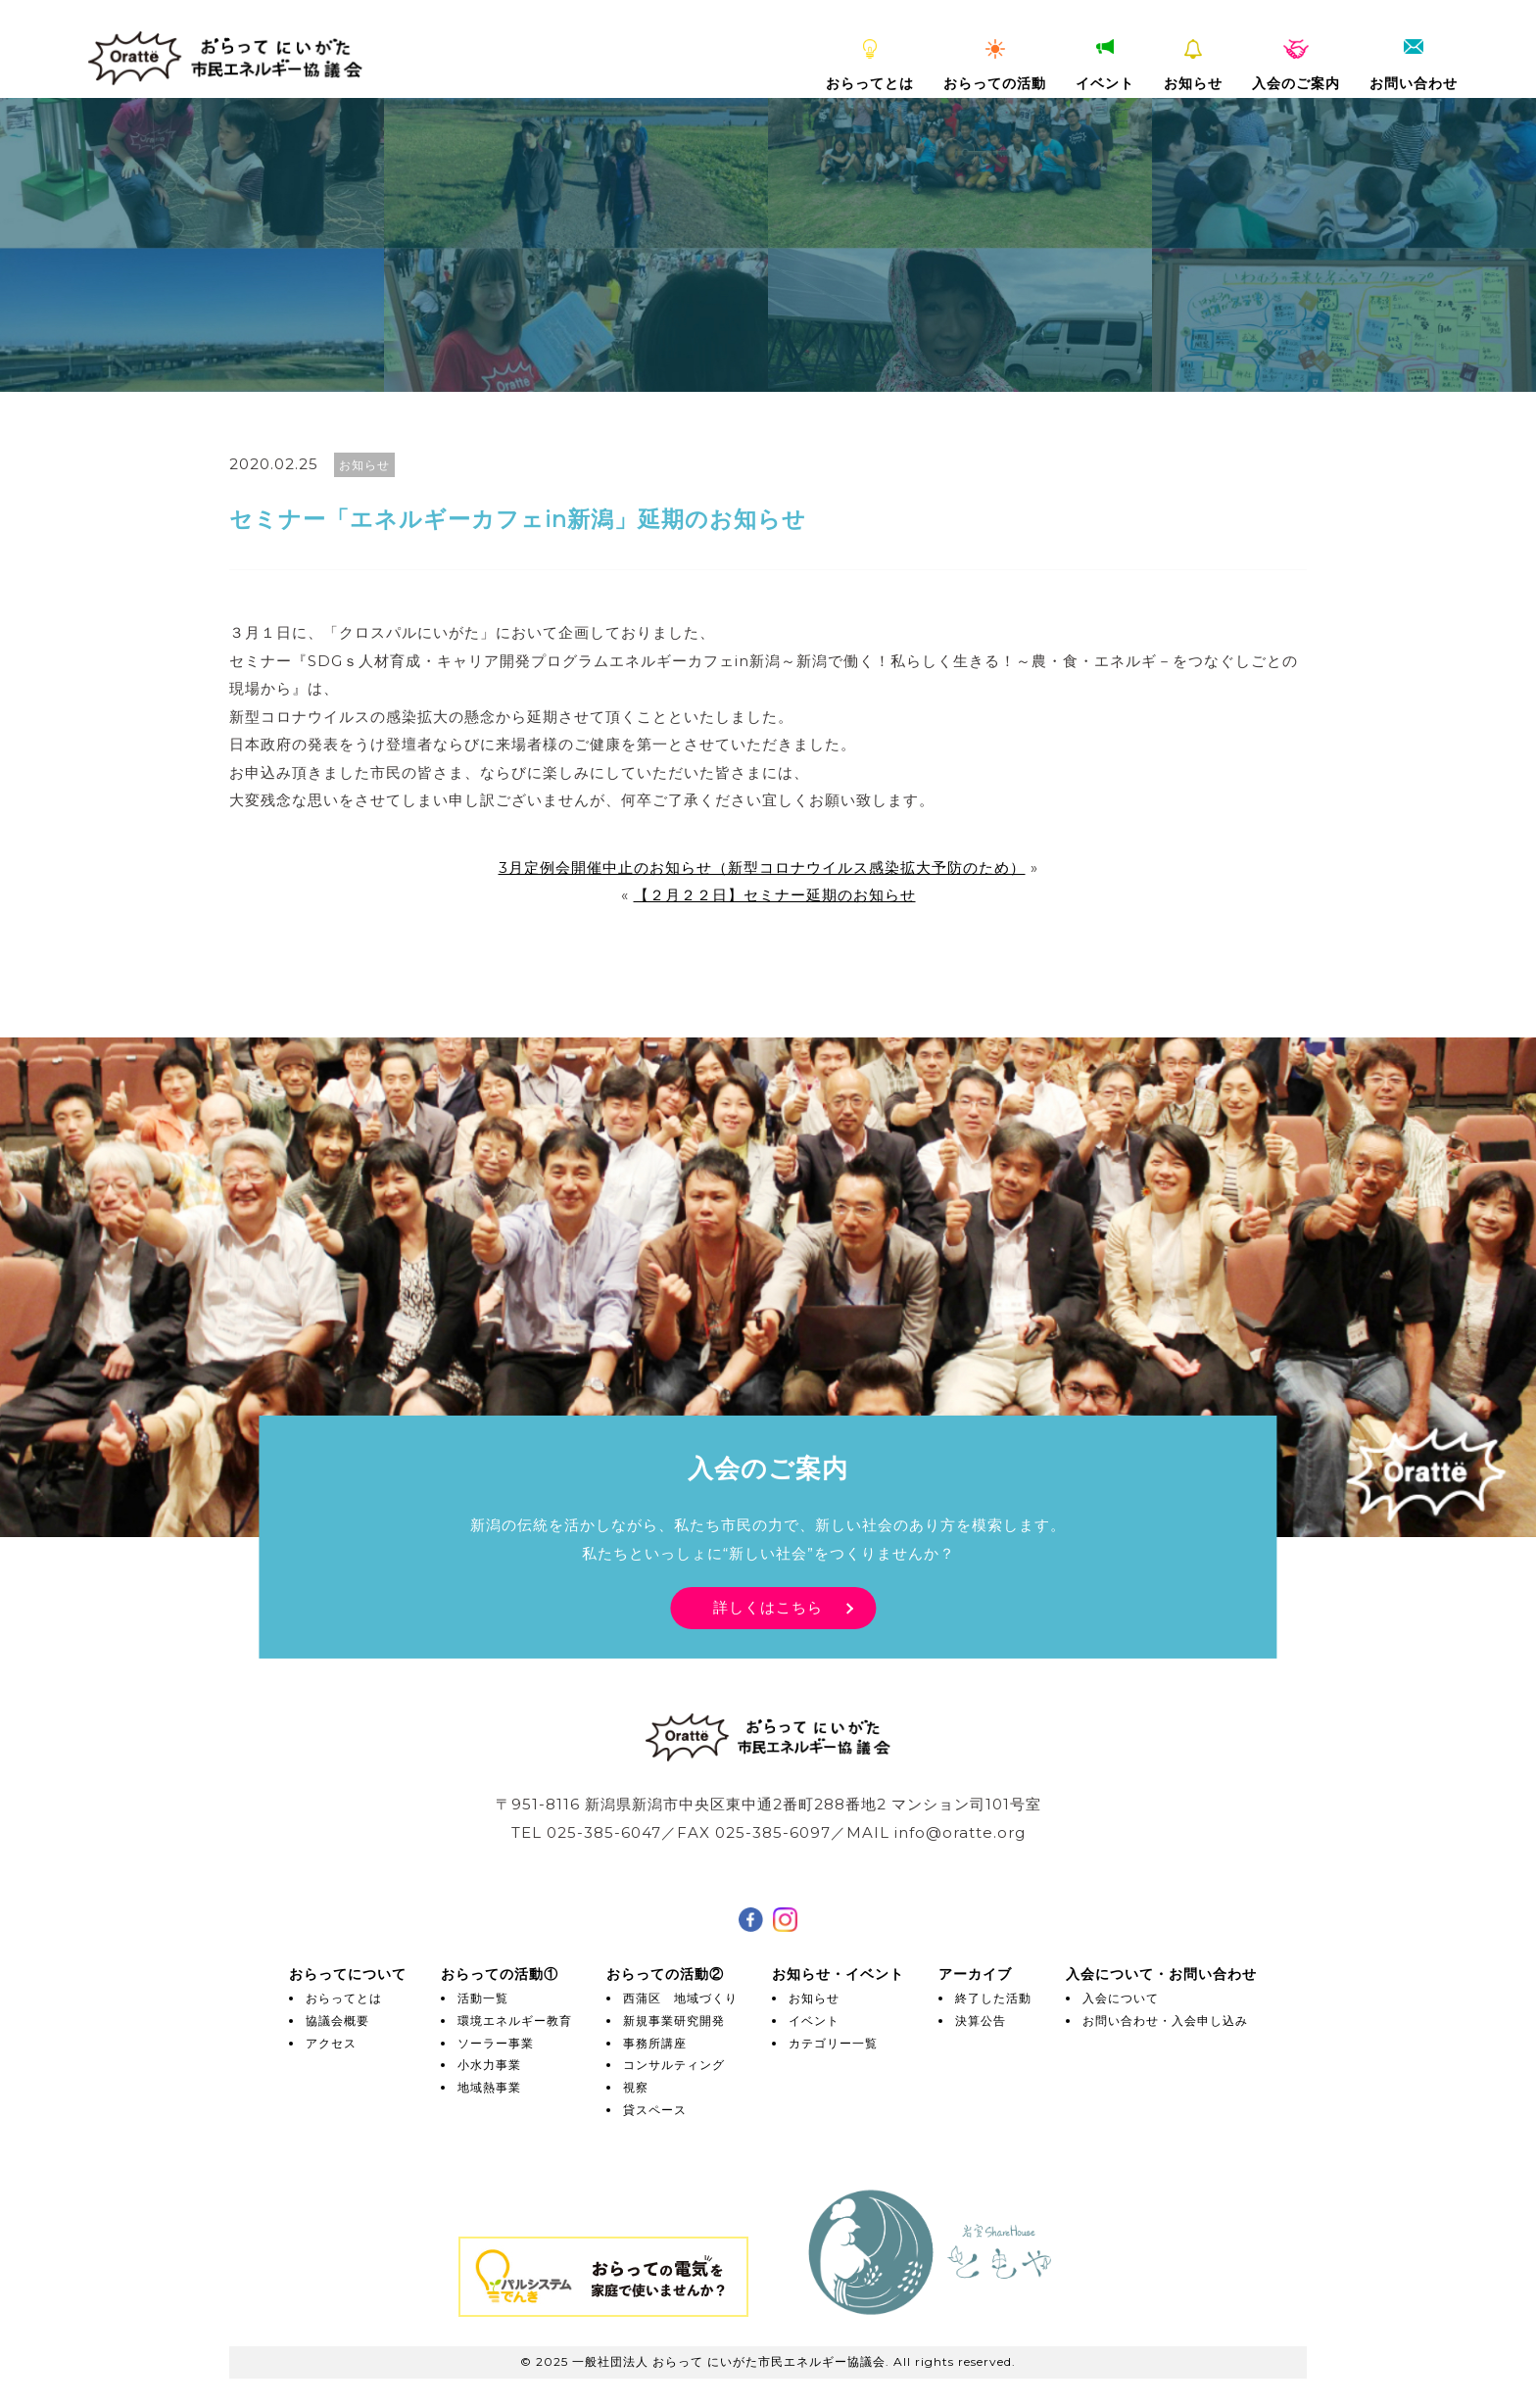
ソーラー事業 (495, 2043)
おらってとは (870, 65)
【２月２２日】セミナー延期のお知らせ (775, 895)
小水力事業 (489, 2064)
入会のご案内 (1296, 65)
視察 (635, 2087)
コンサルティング (674, 2064)
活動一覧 (482, 1998)
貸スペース (655, 2109)
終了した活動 (993, 1998)
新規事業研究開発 (674, 2020)
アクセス (331, 2043)
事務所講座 (655, 2043)
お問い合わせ (1413, 65)
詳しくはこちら (768, 1607)
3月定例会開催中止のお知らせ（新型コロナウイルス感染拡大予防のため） (762, 867)
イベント (1105, 65)
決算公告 (980, 2020)
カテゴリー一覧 (833, 2043)
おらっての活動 (994, 65)
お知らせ (1193, 65)
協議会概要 (337, 2020)
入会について (1120, 1998)
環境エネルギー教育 (514, 2020)
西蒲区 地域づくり (680, 1998)
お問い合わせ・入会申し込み (1165, 2020)
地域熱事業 (489, 2087)
